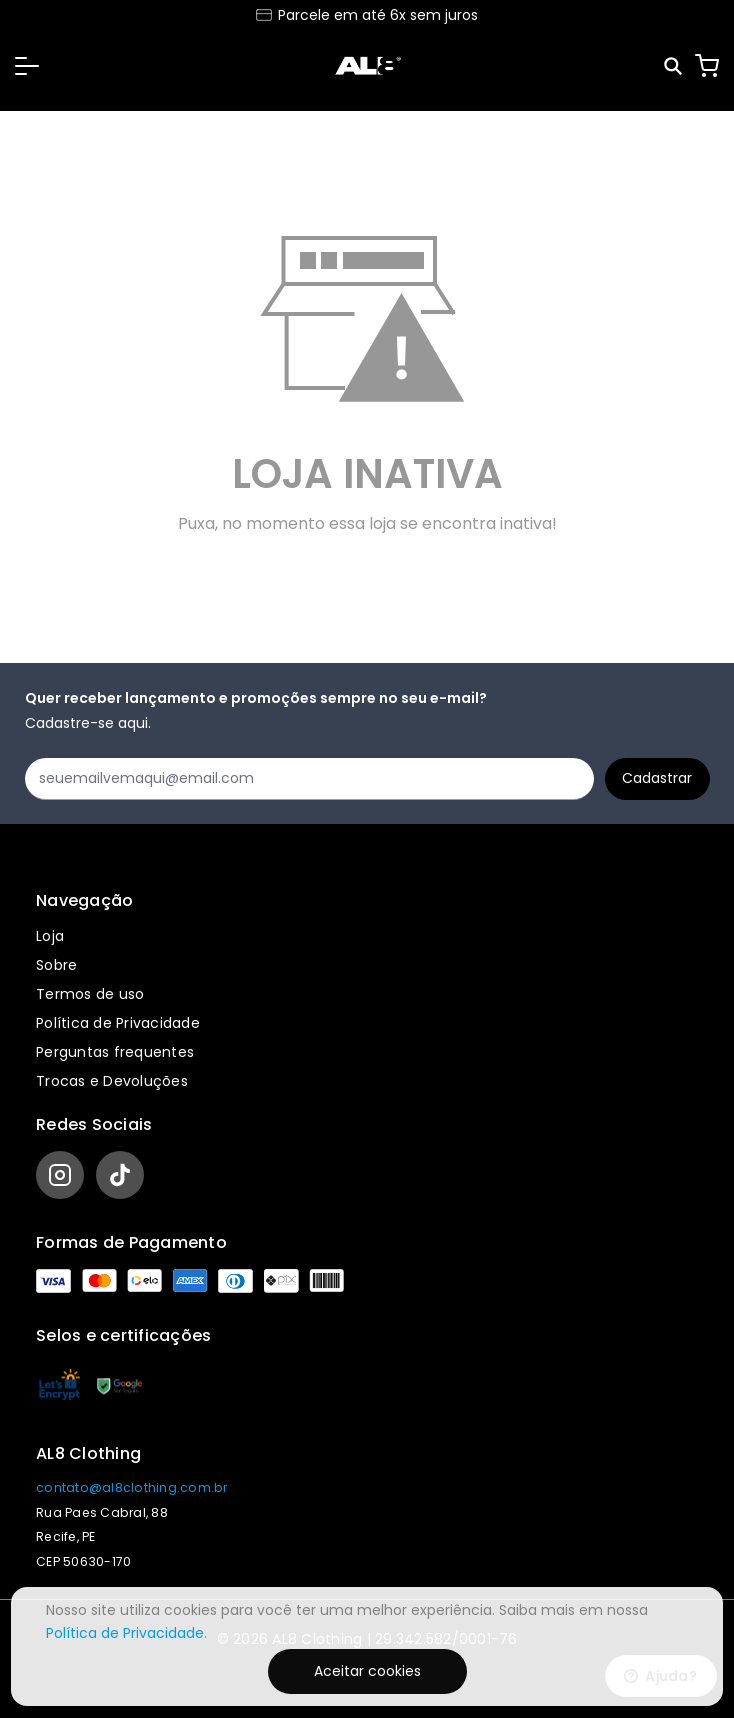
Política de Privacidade (118, 1023)
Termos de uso (90, 994)
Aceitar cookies (367, 1671)
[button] (27, 66)
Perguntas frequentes (115, 1052)
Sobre (56, 965)
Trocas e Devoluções (112, 1081)
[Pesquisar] (674, 66)
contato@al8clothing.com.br (132, 1487)
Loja (50, 936)
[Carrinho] (707, 66)
